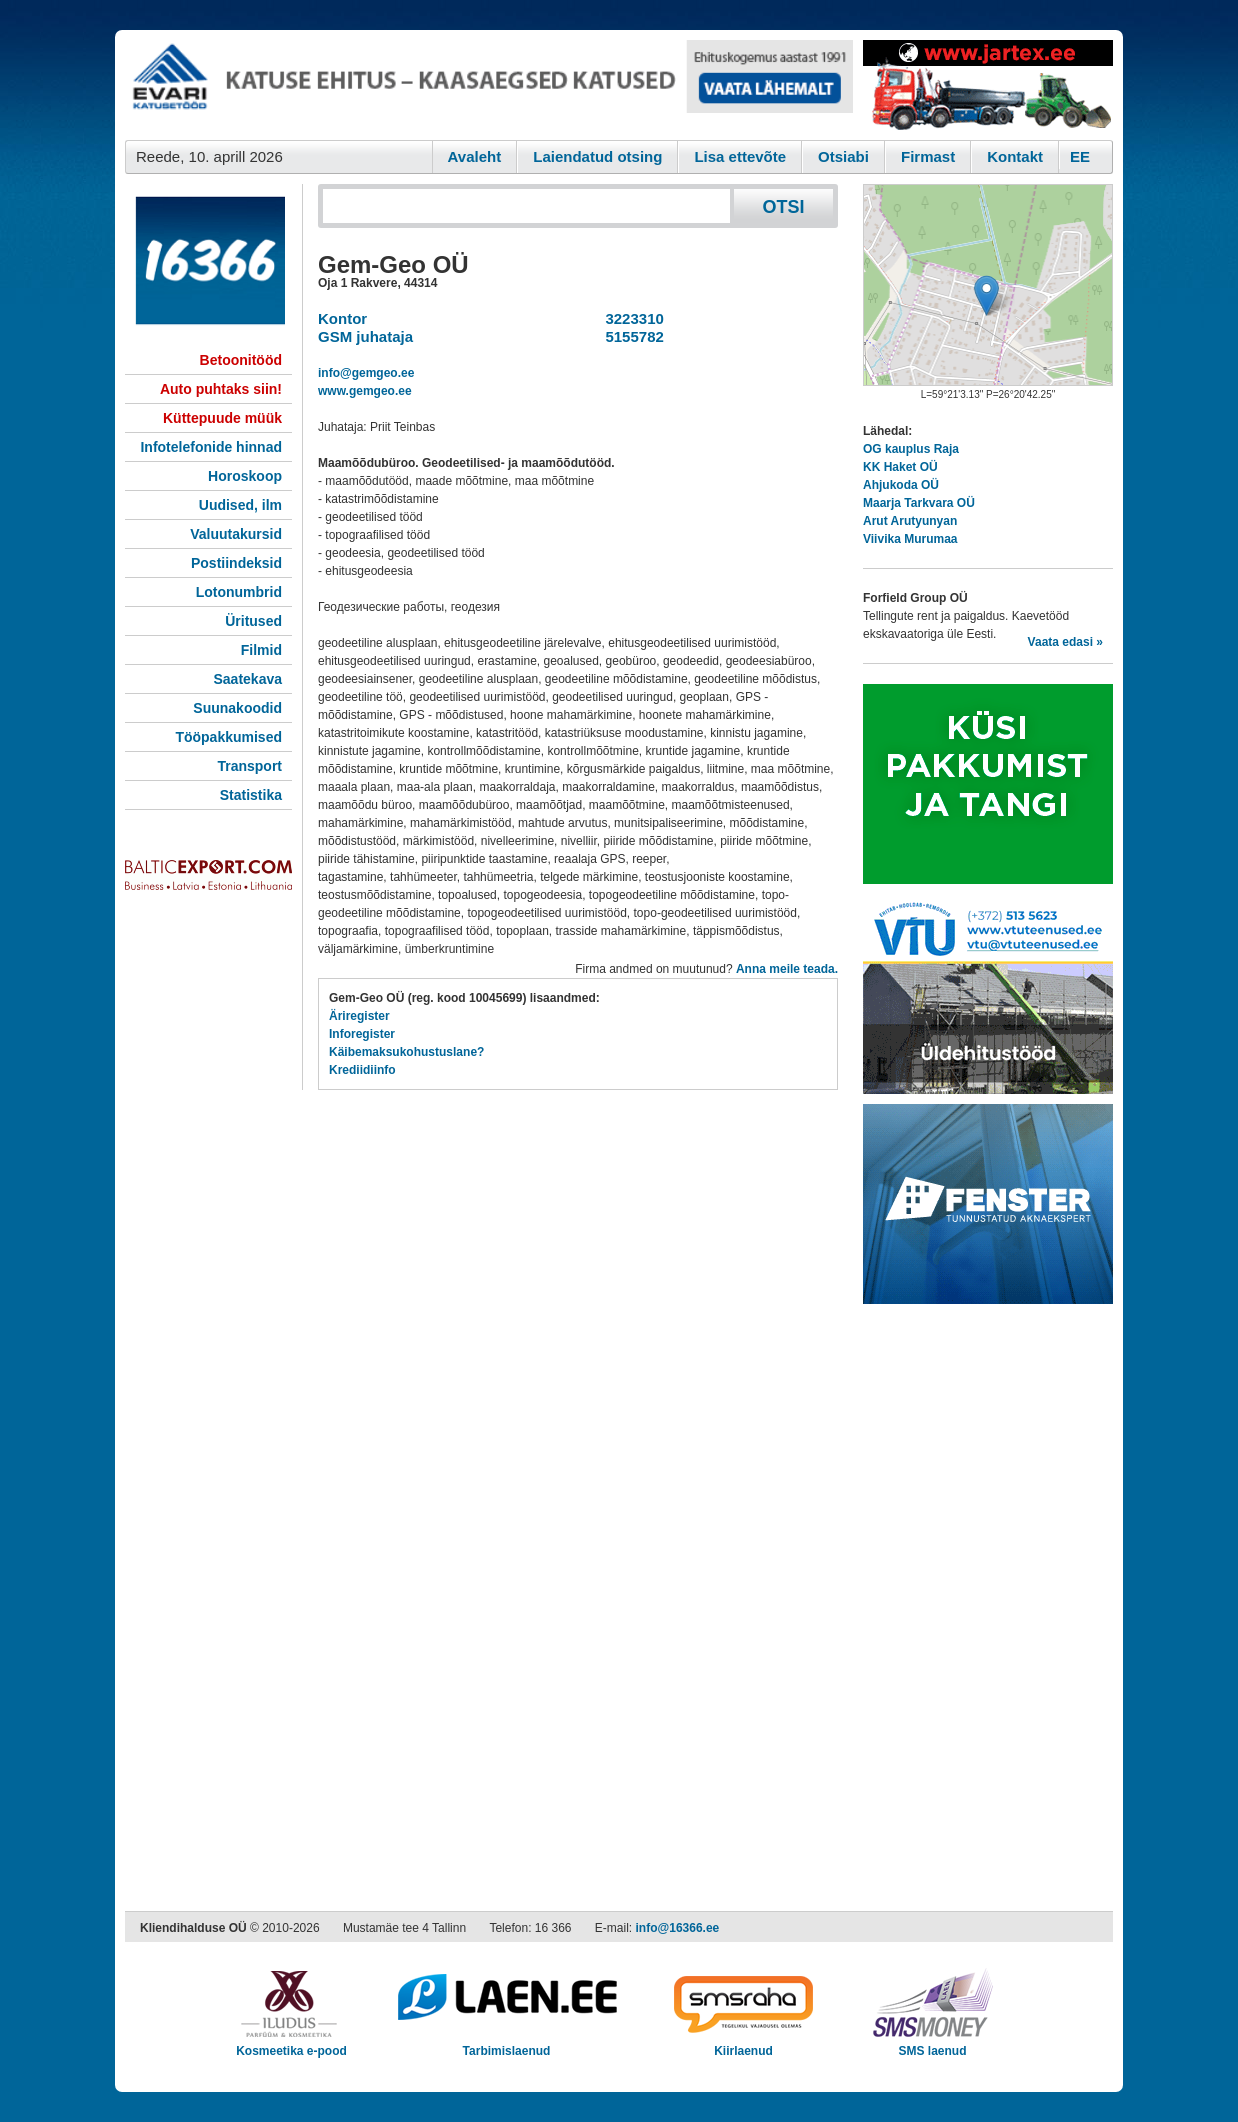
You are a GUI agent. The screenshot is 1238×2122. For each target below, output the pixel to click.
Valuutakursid (236, 534)
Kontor (342, 318)
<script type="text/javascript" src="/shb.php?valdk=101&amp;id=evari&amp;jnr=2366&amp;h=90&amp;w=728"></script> (489, 85)
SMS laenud (932, 2044)
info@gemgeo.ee (366, 373)
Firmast (928, 156)
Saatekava (247, 679)
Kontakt (1015, 156)
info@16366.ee (678, 1928)
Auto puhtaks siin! (221, 389)
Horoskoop (245, 476)
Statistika (251, 795)
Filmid (261, 650)
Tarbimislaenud (506, 2044)
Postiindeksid (236, 563)
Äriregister (359, 1016)
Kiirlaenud (743, 2044)
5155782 (630, 336)
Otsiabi (843, 156)
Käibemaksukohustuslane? (406, 1052)
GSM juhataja (365, 336)
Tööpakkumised (228, 737)
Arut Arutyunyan (910, 521)
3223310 (630, 318)
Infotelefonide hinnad (211, 447)
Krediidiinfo (362, 1070)
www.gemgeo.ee (365, 391)
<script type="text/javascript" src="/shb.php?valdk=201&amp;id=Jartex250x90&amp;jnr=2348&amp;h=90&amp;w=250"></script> (988, 85)
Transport (249, 766)
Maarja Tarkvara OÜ (919, 503)
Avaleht (475, 156)
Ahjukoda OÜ (901, 485)
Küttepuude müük (222, 418)
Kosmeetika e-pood (291, 2044)
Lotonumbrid (239, 592)
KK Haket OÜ (900, 467)
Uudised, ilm (240, 505)
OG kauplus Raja (911, 449)
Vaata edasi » (1065, 642)
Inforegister (362, 1034)
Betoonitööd (241, 360)
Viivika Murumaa (910, 539)
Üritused (253, 621)
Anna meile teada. (787, 969)
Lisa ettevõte (740, 156)
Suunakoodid (237, 708)
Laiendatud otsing (597, 156)
